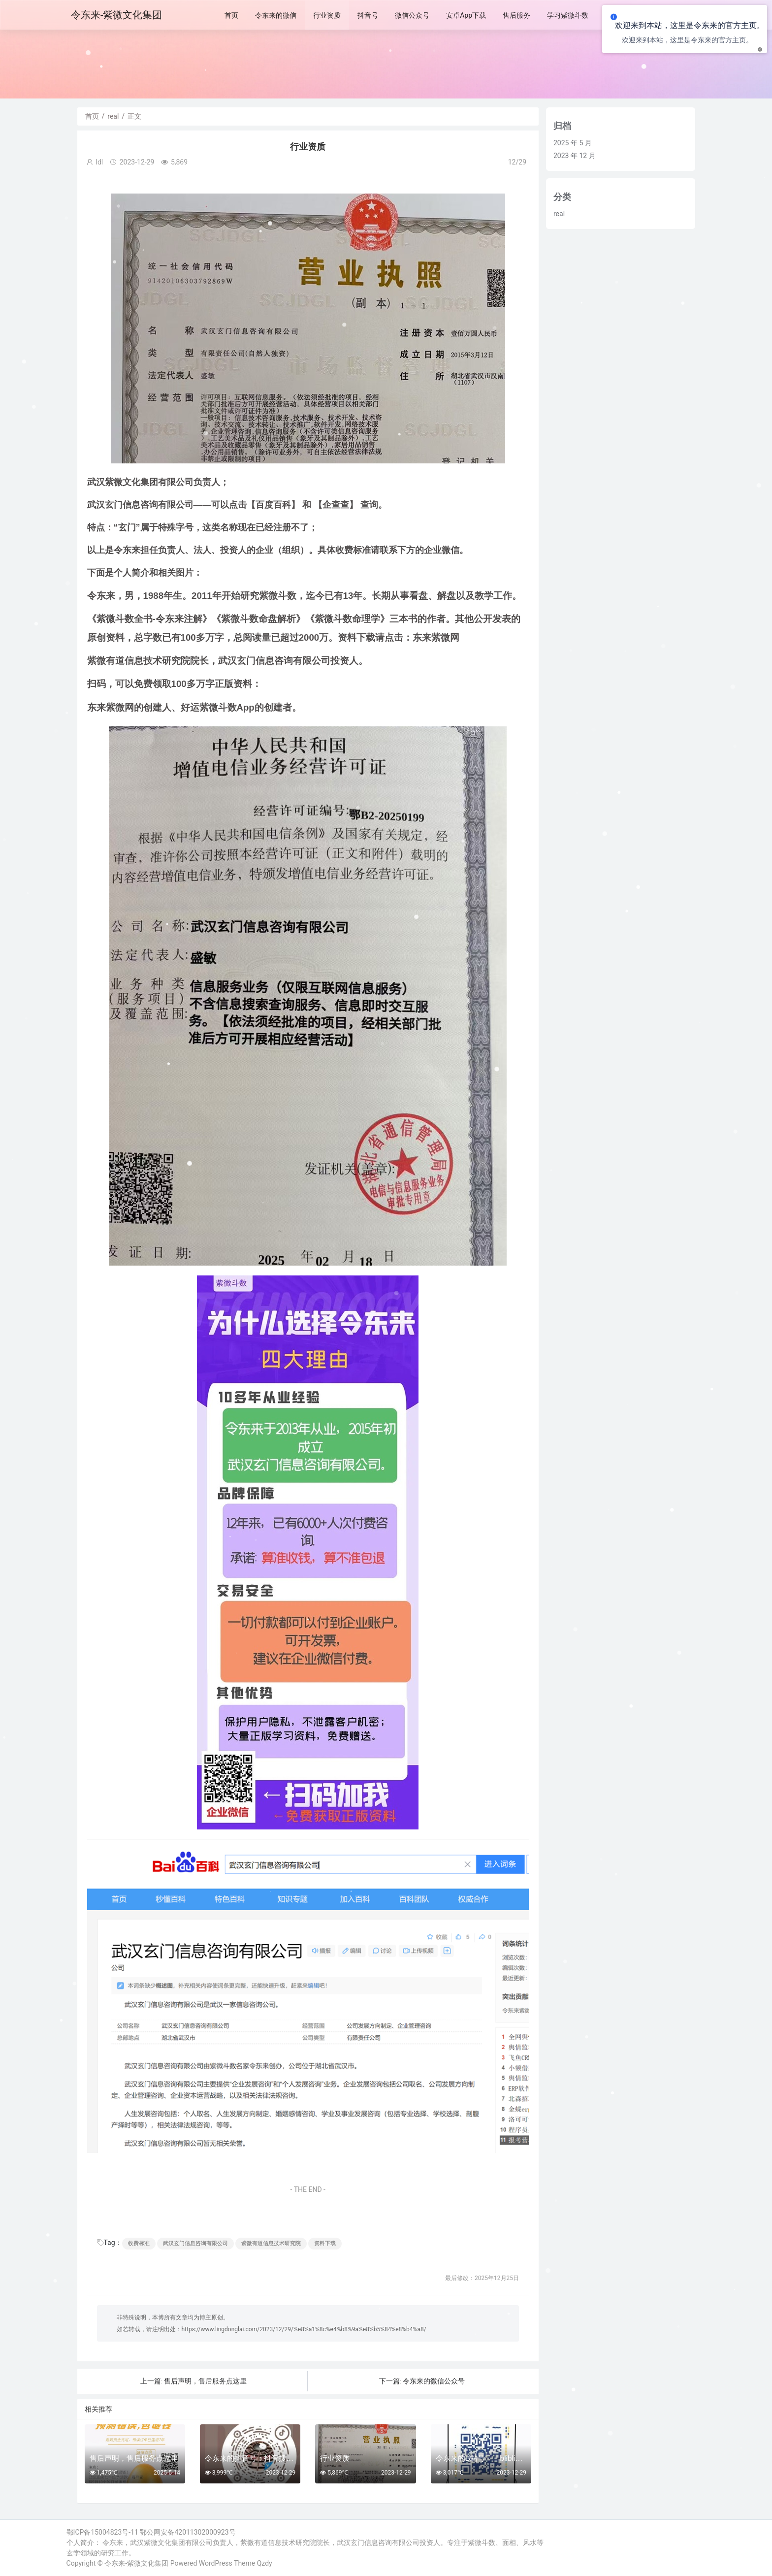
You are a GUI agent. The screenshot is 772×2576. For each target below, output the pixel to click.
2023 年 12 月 (574, 156)
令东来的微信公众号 (434, 2381)
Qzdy (264, 2563)
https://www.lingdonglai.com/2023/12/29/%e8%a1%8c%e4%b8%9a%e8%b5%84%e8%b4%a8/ (304, 2329)
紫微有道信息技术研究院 (271, 2243)
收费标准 (139, 2243)
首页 (92, 116)
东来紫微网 (436, 637)
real (113, 116)
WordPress (215, 2563)
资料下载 (325, 2243)
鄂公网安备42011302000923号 (187, 2532)
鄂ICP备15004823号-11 (102, 2532)
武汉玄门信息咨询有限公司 (195, 2243)
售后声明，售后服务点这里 (205, 2381)
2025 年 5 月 (572, 143)
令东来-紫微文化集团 (136, 2563)
